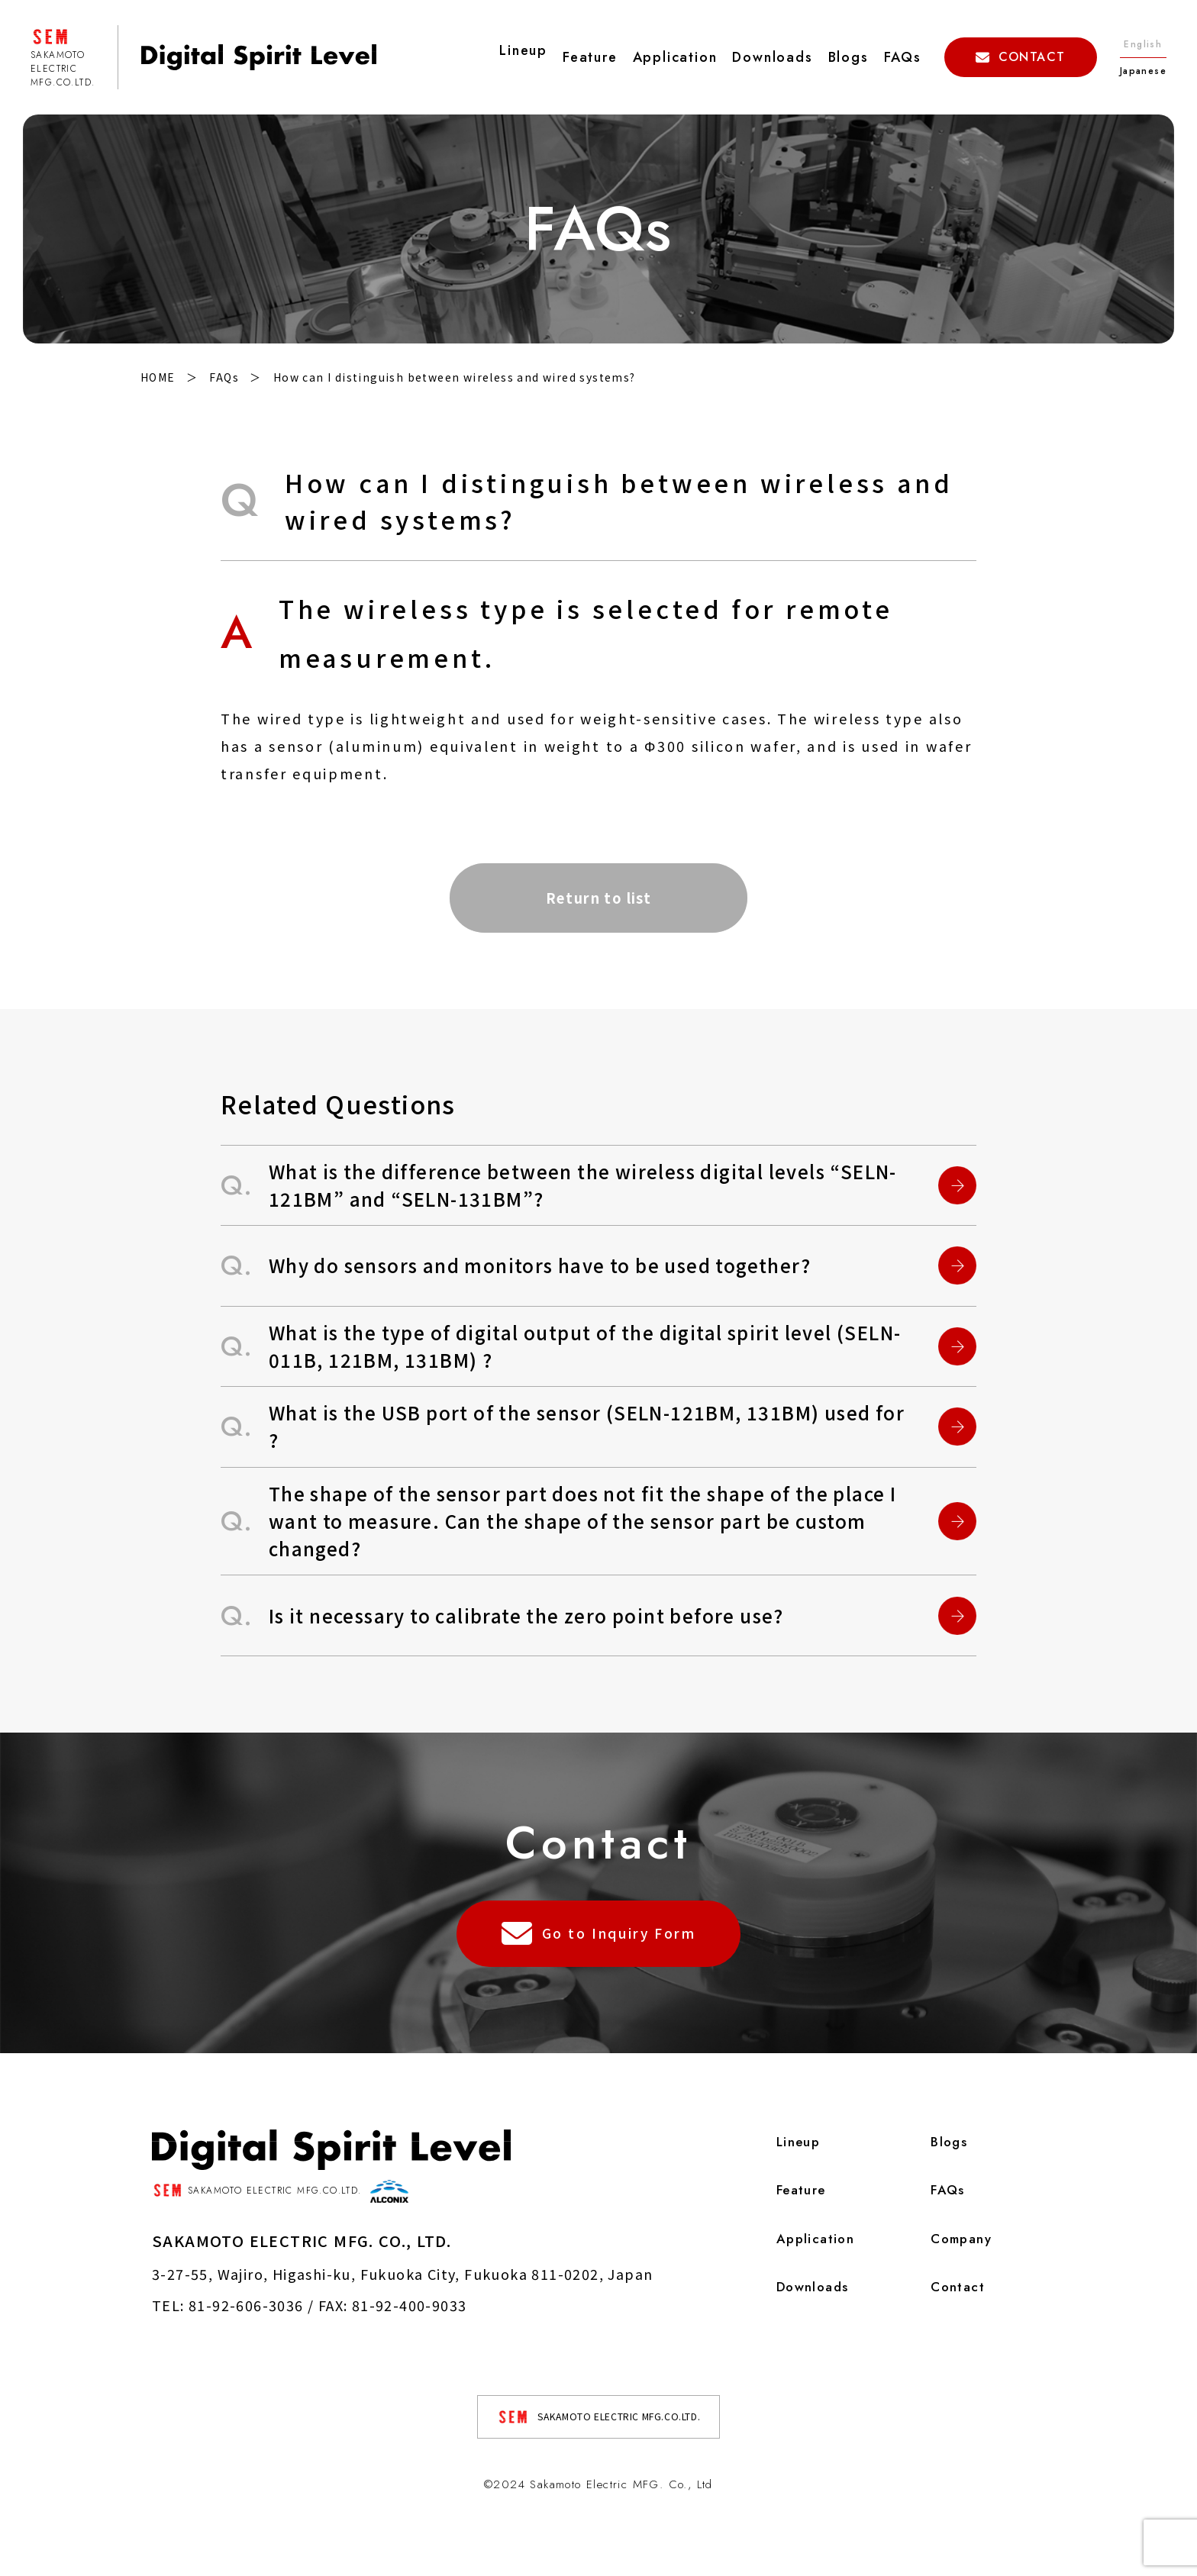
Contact (953, 2317)
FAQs (902, 57)
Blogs (848, 57)
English (1143, 44)
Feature (590, 57)
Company (958, 2267)
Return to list (598, 901)
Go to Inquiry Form (598, 1961)
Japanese (1143, 71)
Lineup (791, 2166)
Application (675, 57)
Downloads (772, 57)
